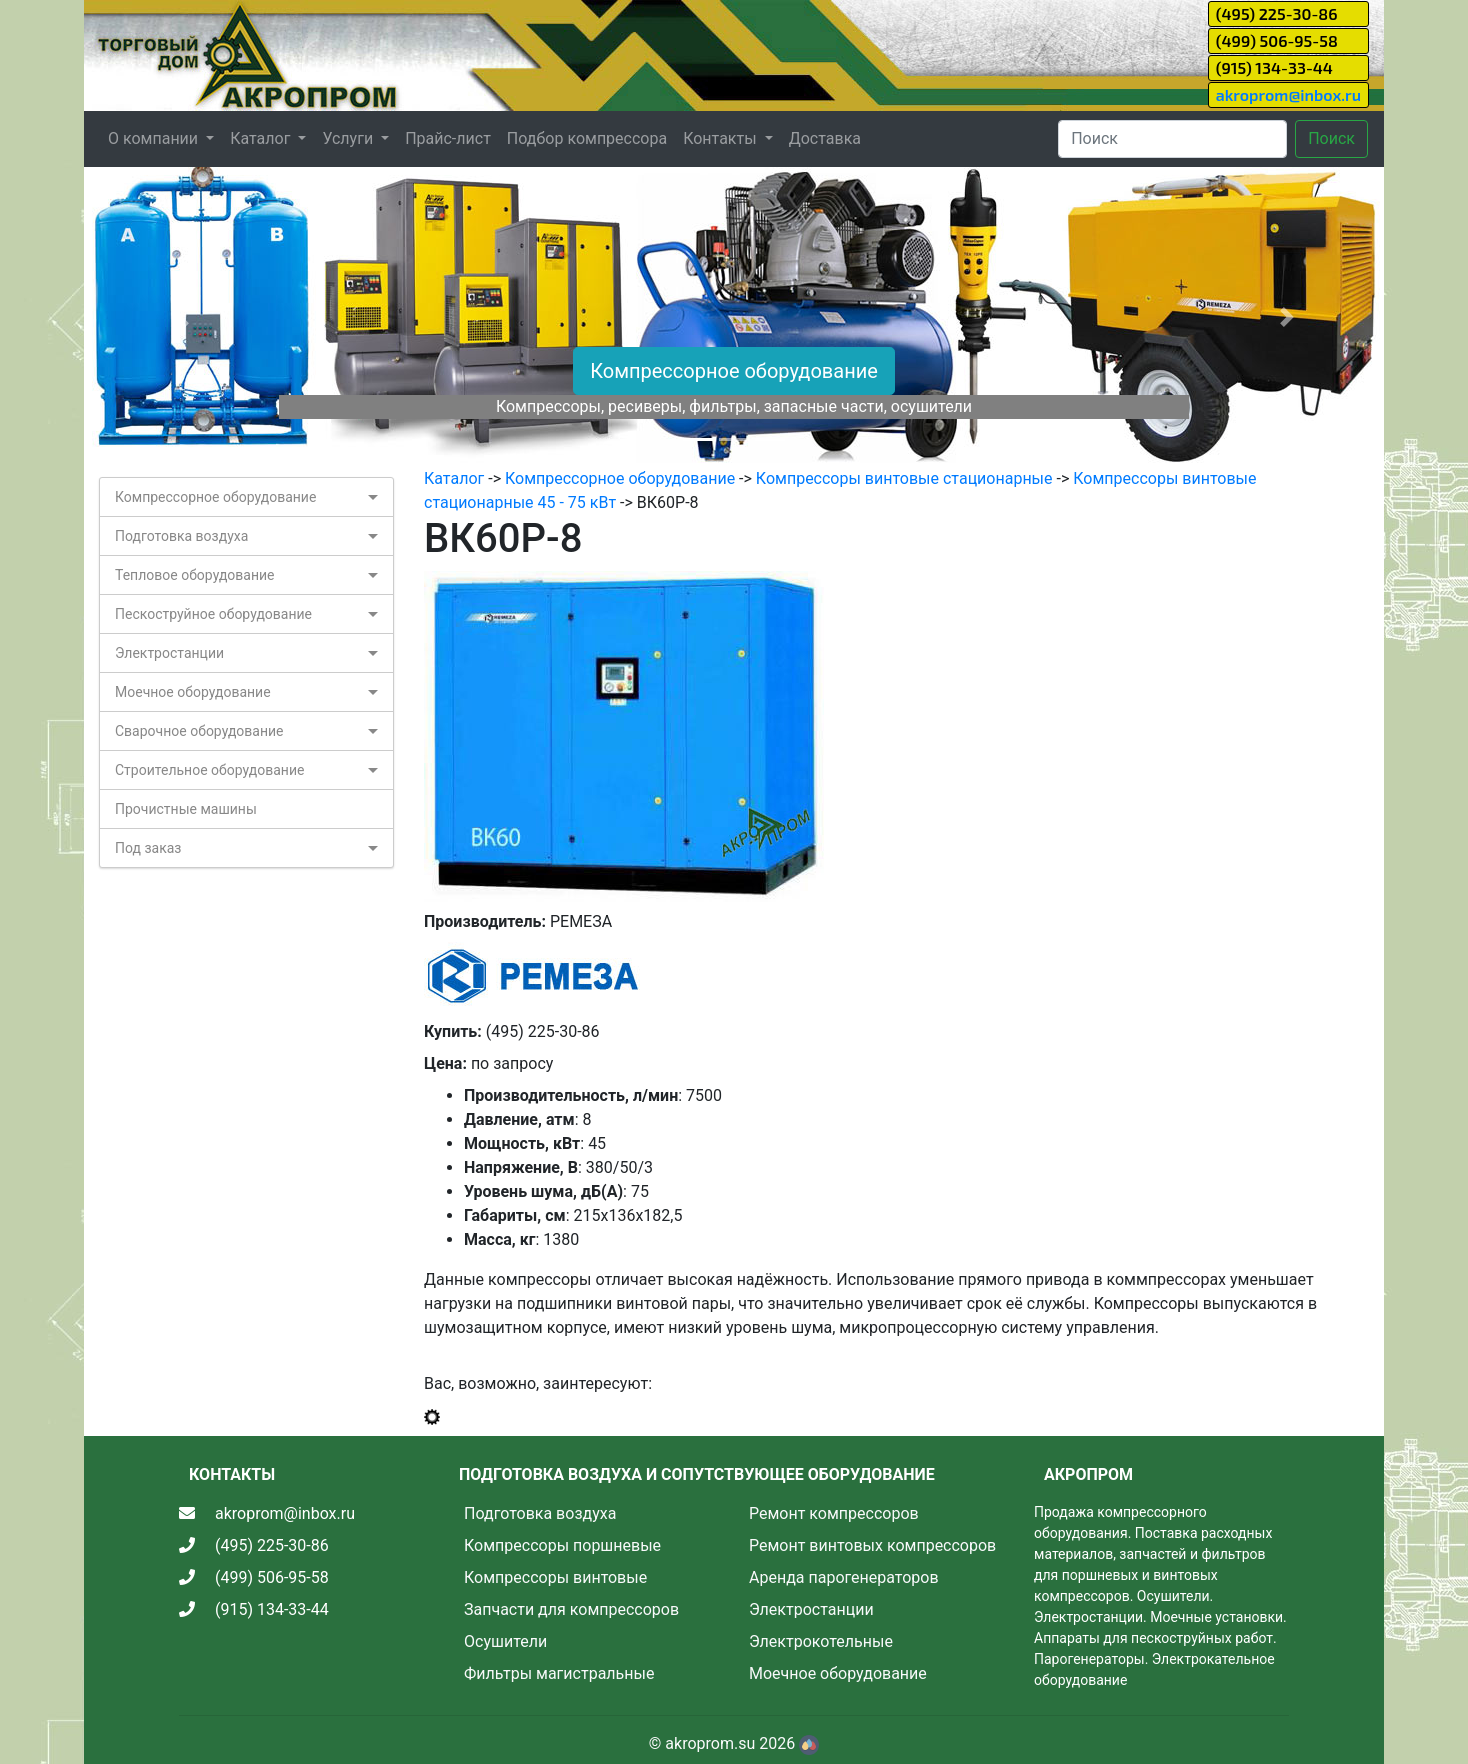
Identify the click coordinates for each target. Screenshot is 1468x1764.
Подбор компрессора (587, 138)
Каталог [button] (262, 138)
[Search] (1172, 139)
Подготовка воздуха (181, 536)
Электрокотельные (821, 1641)
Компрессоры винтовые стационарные (904, 478)
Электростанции (169, 653)
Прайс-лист (448, 138)
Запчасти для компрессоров (571, 1609)
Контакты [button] (721, 138)
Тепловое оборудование (195, 575)
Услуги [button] (349, 138)
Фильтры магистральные (559, 1673)
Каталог (454, 478)
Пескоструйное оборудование (213, 614)
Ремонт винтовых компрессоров (872, 1545)
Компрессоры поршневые (562, 1545)
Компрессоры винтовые (555, 1577)
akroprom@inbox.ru (1288, 94)
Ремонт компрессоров (834, 1513)
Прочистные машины (186, 809)
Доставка (825, 138)
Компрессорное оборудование (734, 371)
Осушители (505, 1641)
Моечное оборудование (193, 692)
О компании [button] (155, 138)
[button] (181, 317)
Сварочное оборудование (199, 731)
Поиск (1331, 138)
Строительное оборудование (209, 770)
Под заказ (148, 848)
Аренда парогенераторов (844, 1577)
